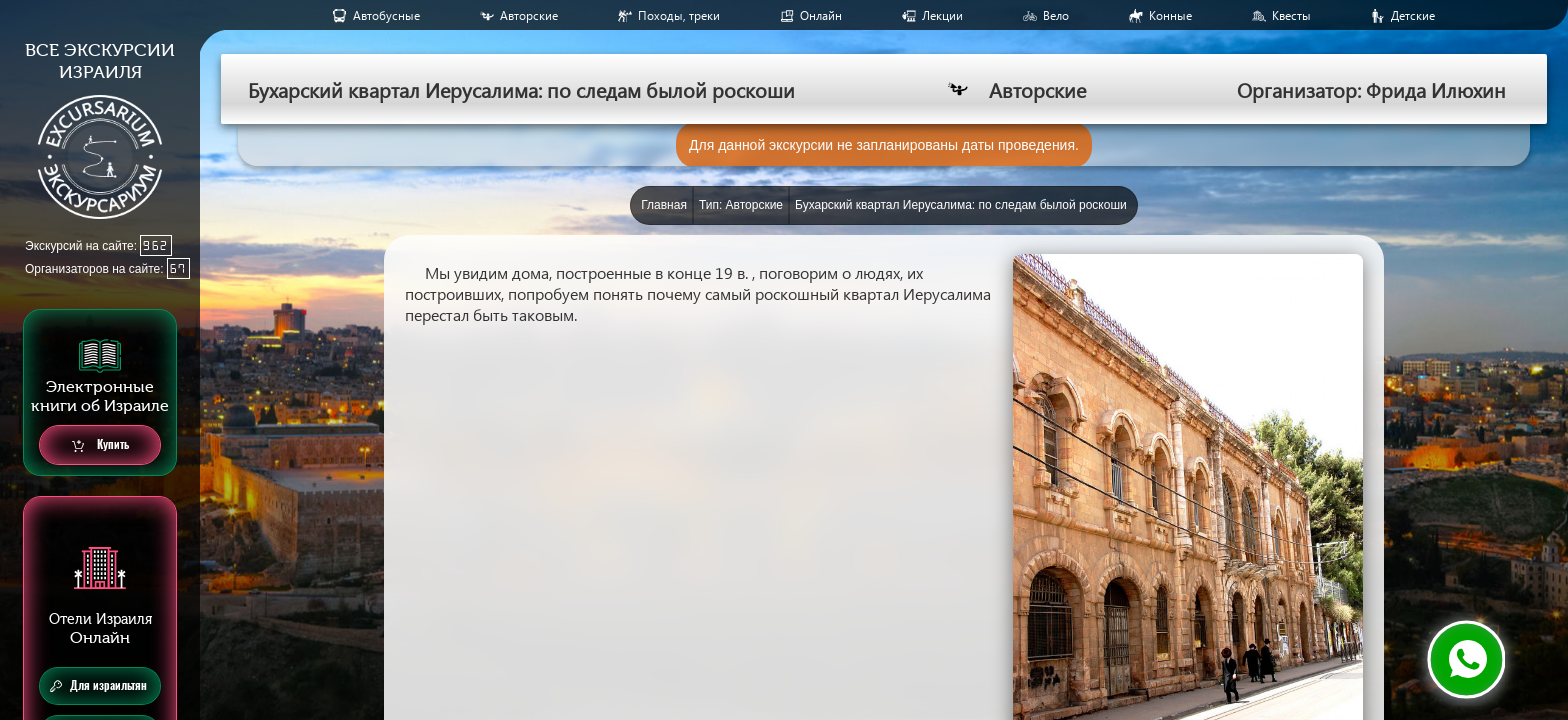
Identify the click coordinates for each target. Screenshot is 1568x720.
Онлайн (821, 15)
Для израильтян (98, 686)
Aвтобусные (386, 15)
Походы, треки (679, 15)
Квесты (1291, 15)
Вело (1056, 15)
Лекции (942, 15)
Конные (1170, 15)
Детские (1413, 15)
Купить (100, 445)
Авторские (529, 15)
